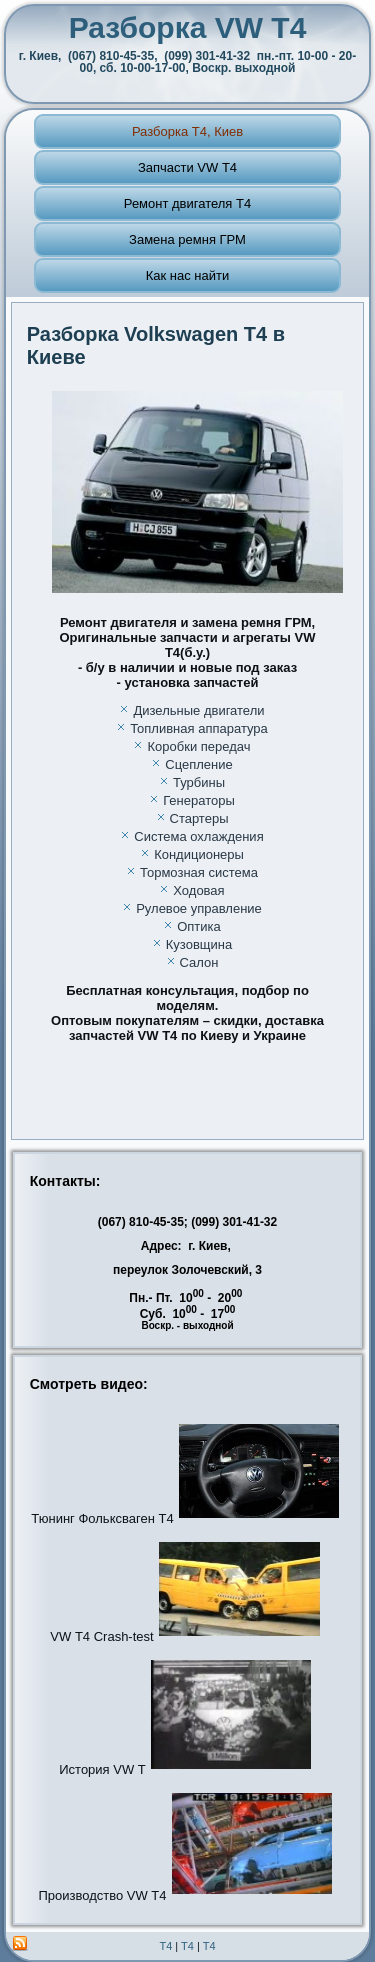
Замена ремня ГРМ (187, 239)
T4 (165, 1946)
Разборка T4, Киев (187, 131)
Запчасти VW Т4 (187, 167)
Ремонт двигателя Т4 (187, 203)
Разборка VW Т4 (188, 27)
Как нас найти (188, 275)
